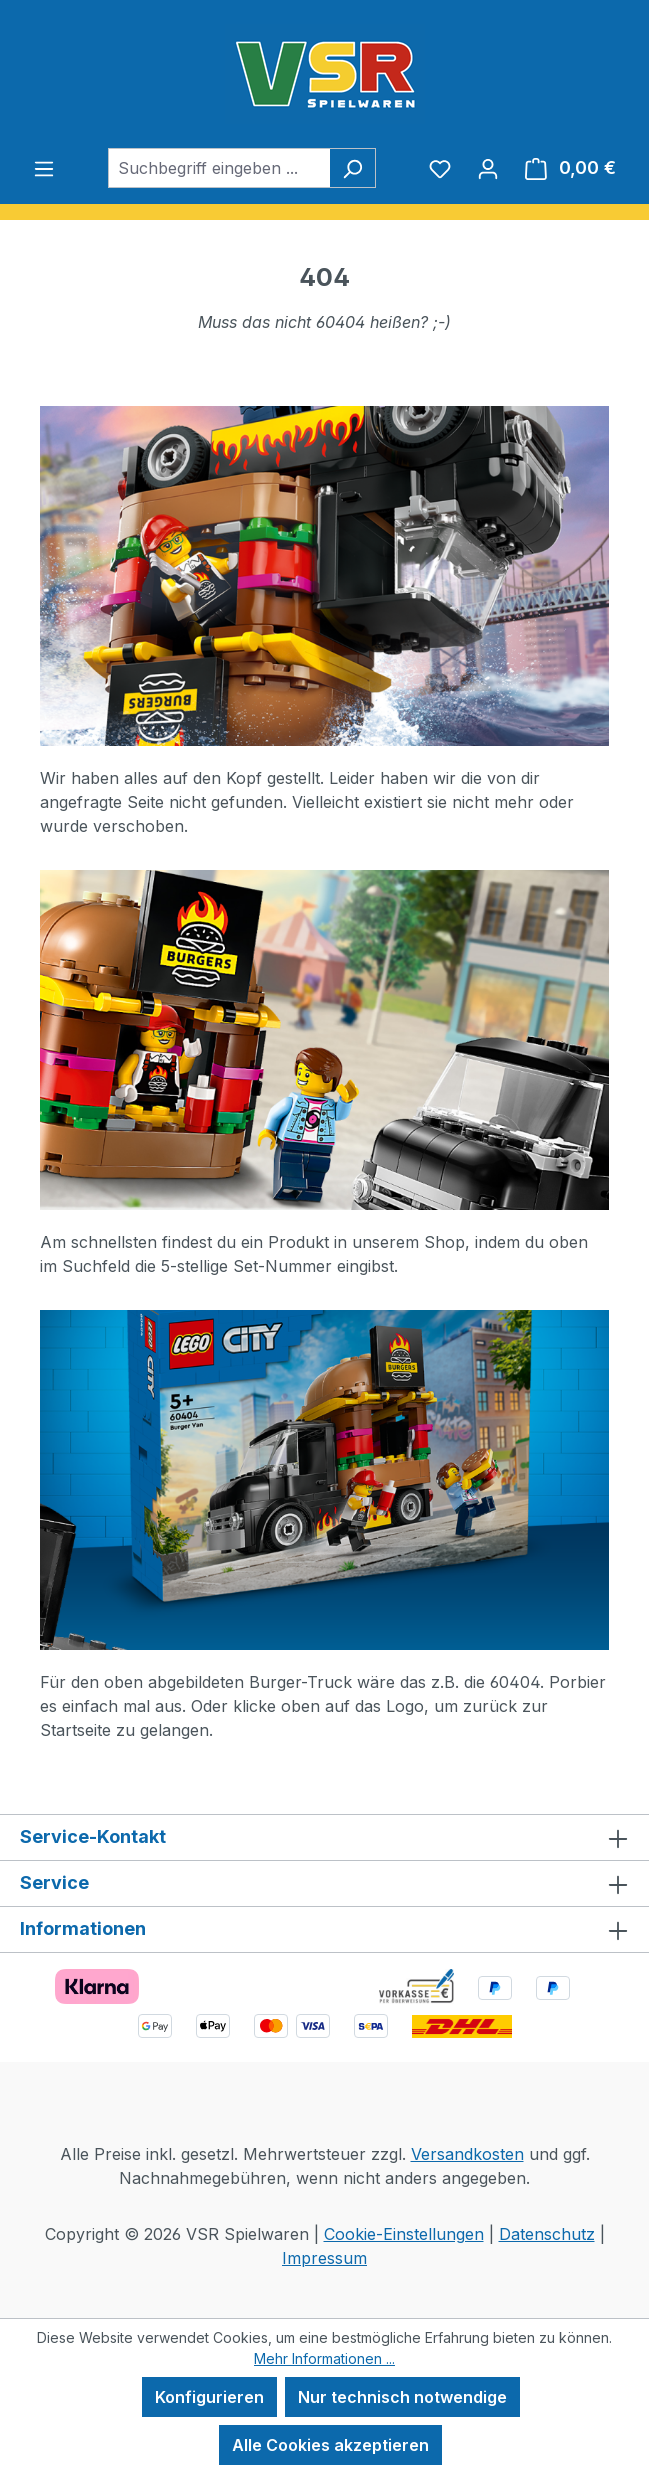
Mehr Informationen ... (324, 2358)
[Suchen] (352, 168)
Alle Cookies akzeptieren (330, 2445)
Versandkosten (467, 2154)
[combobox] (219, 168)
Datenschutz (547, 2234)
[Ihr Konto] (488, 168)
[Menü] (44, 168)
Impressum (324, 2258)
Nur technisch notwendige (402, 2397)
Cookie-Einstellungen (404, 2234)
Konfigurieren (209, 2397)
